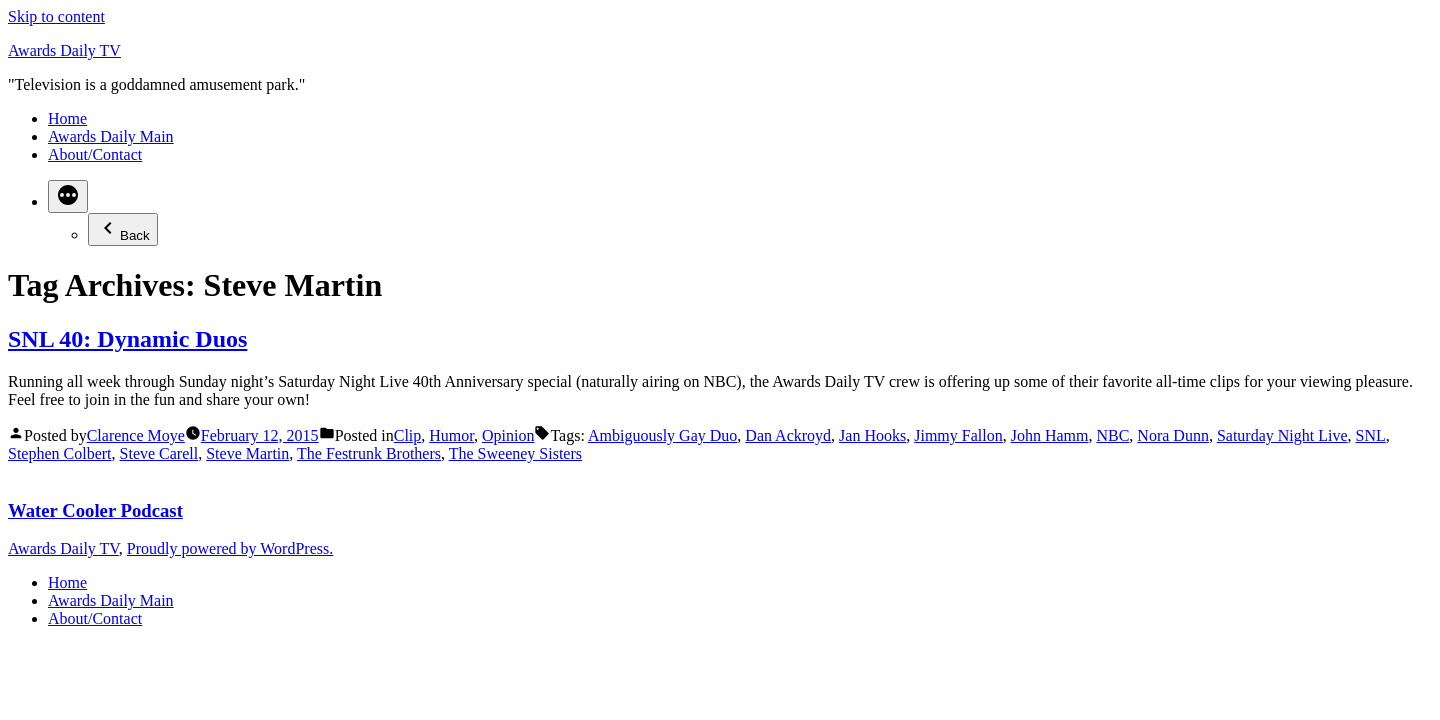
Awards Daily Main (111, 136)
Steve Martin (247, 453)
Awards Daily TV (64, 50)
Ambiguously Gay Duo (662, 435)
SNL (1371, 435)
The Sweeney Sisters (515, 453)
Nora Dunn (1173, 435)
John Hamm (1050, 435)
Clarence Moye (136, 435)
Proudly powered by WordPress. (230, 548)
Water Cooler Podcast (95, 510)
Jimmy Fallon (958, 435)
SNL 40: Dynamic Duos (127, 339)
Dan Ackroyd (788, 435)
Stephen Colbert (60, 453)
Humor (451, 435)
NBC (1112, 435)
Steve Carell (159, 453)
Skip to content (56, 16)
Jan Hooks (872, 435)
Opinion (508, 435)
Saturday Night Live (1282, 435)
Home (67, 118)
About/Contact (95, 154)
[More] (68, 196)
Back (123, 229)
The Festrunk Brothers (369, 453)
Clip (408, 435)
